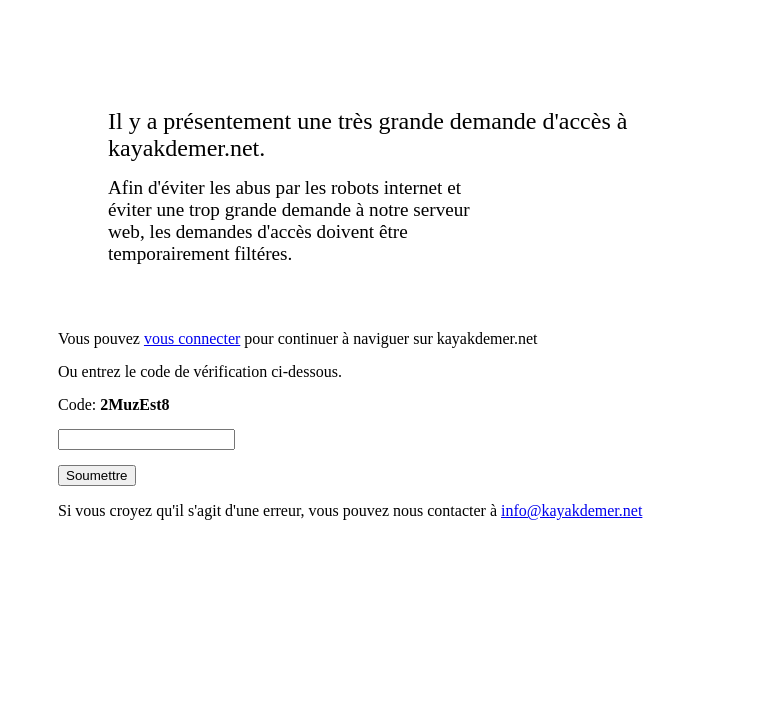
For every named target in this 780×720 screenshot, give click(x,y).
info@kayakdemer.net (571, 510)
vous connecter (192, 338)
